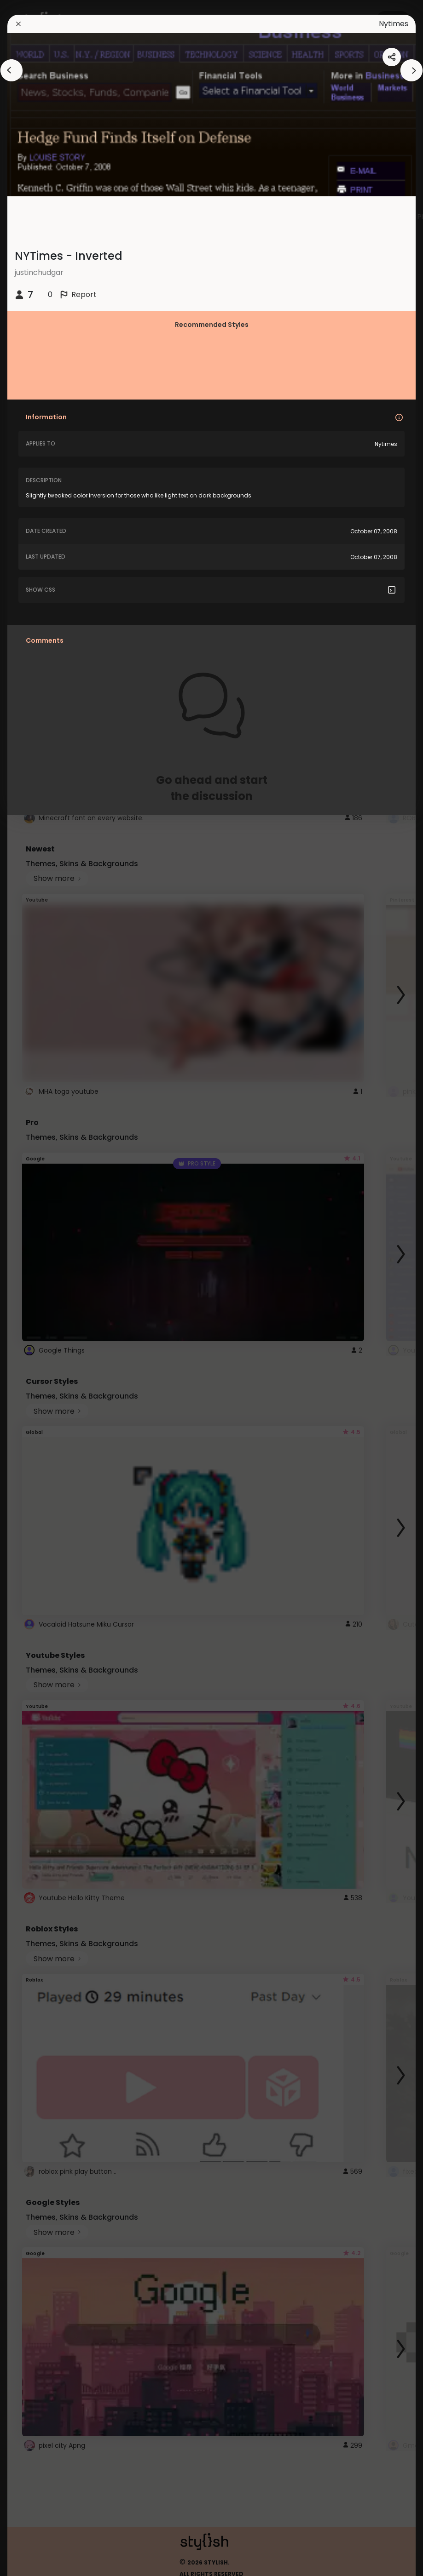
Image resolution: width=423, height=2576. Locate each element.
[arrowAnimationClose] (11, 70)
